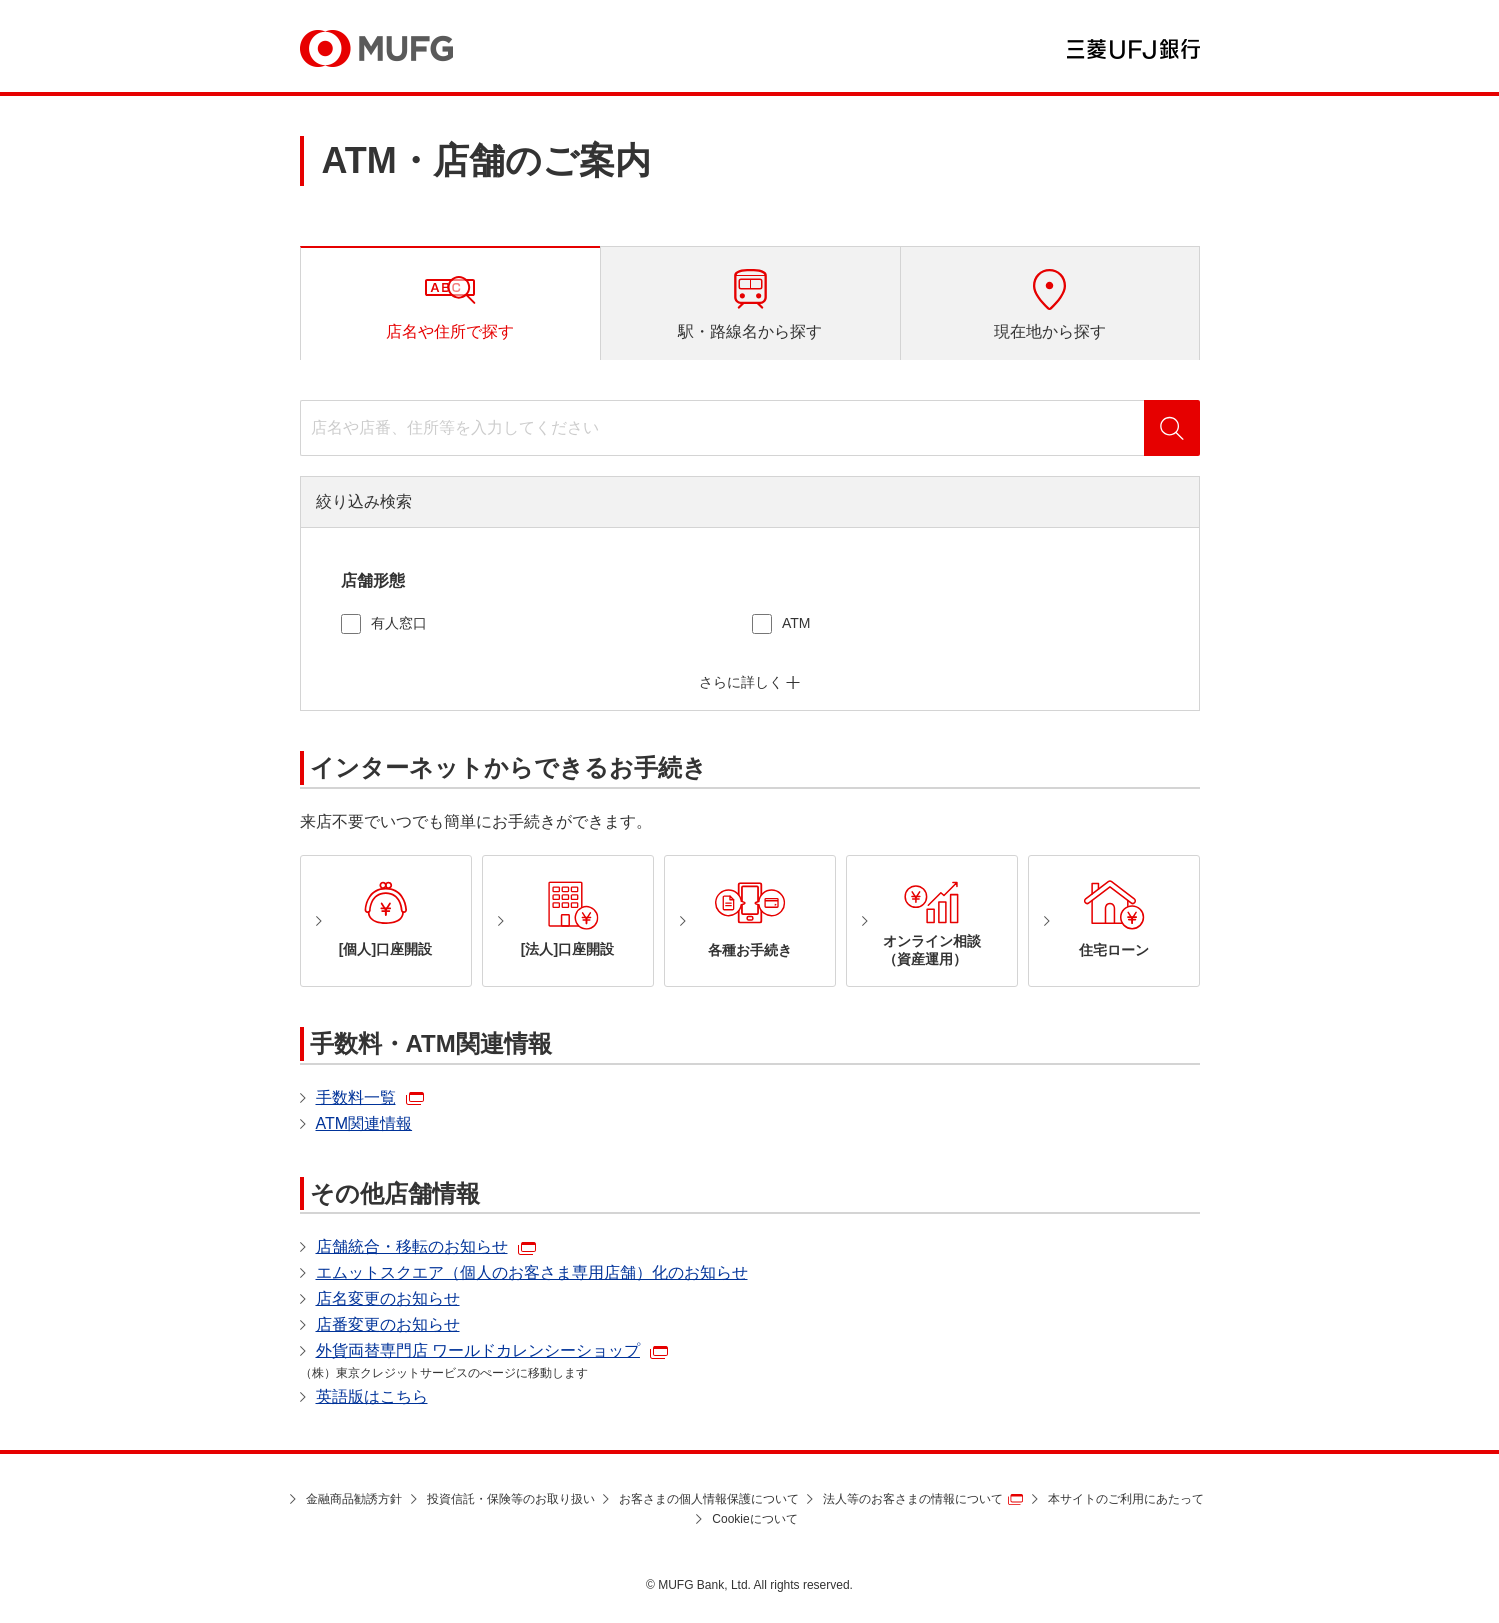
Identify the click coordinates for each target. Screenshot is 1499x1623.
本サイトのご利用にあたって (1126, 1499)
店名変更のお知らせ (388, 1298)
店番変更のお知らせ (388, 1324)
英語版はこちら (372, 1396)
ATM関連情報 (364, 1123)
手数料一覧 (356, 1097)
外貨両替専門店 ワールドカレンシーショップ (478, 1350)
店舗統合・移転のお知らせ (412, 1246)
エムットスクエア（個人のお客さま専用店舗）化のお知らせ (532, 1272)
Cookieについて (754, 1519)
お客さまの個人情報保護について (709, 1499)
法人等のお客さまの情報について (913, 1499)
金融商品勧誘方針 (354, 1499)
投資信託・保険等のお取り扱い (511, 1499)
